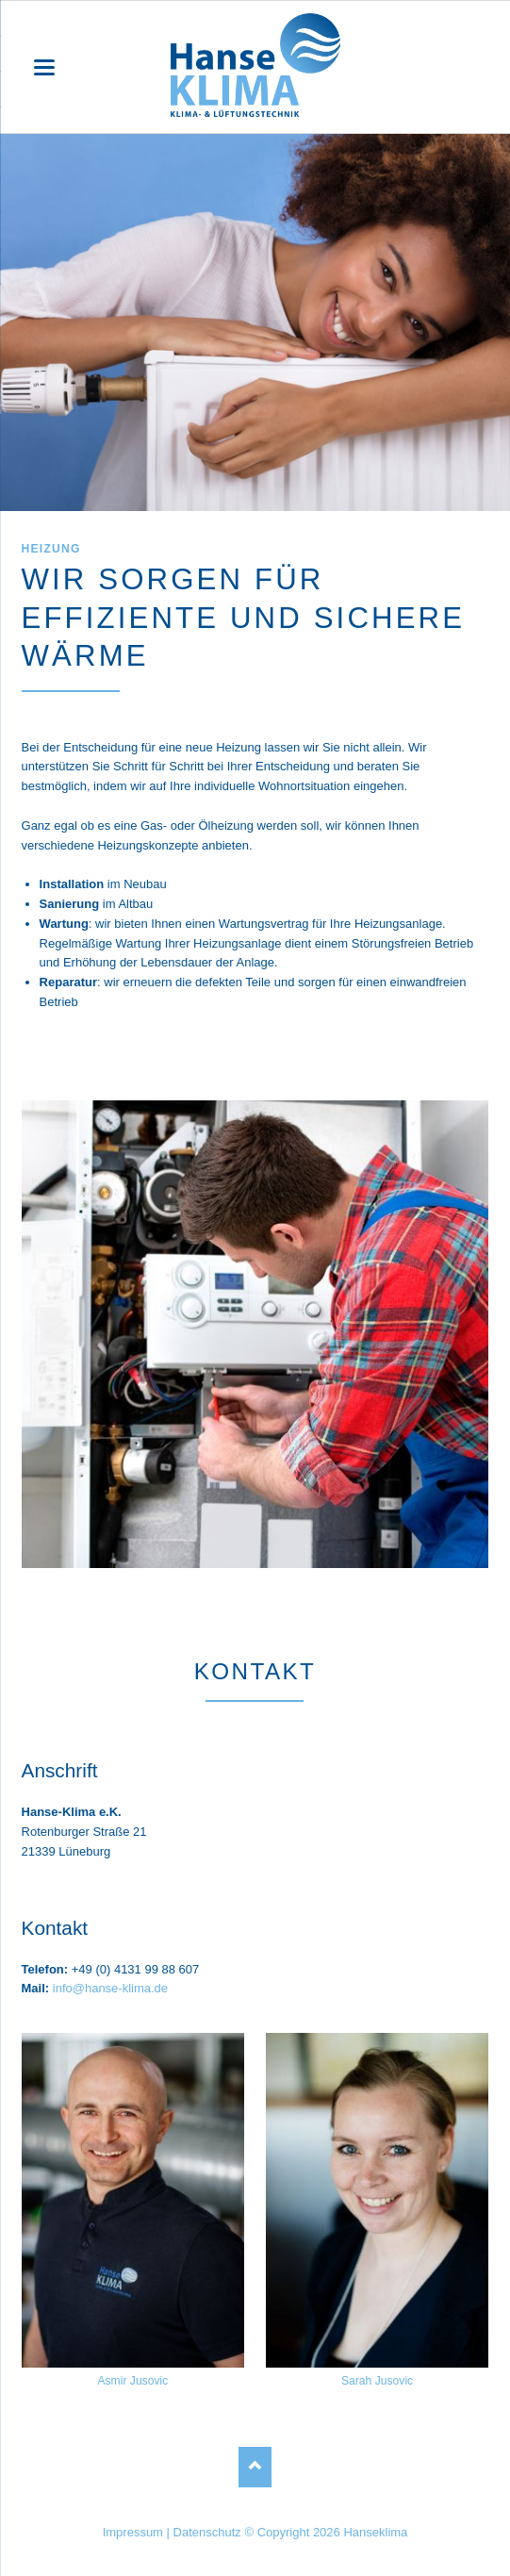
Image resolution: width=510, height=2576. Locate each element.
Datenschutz (207, 2532)
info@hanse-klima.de (110, 1988)
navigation (44, 67)
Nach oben (255, 2467)
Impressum (133, 2532)
